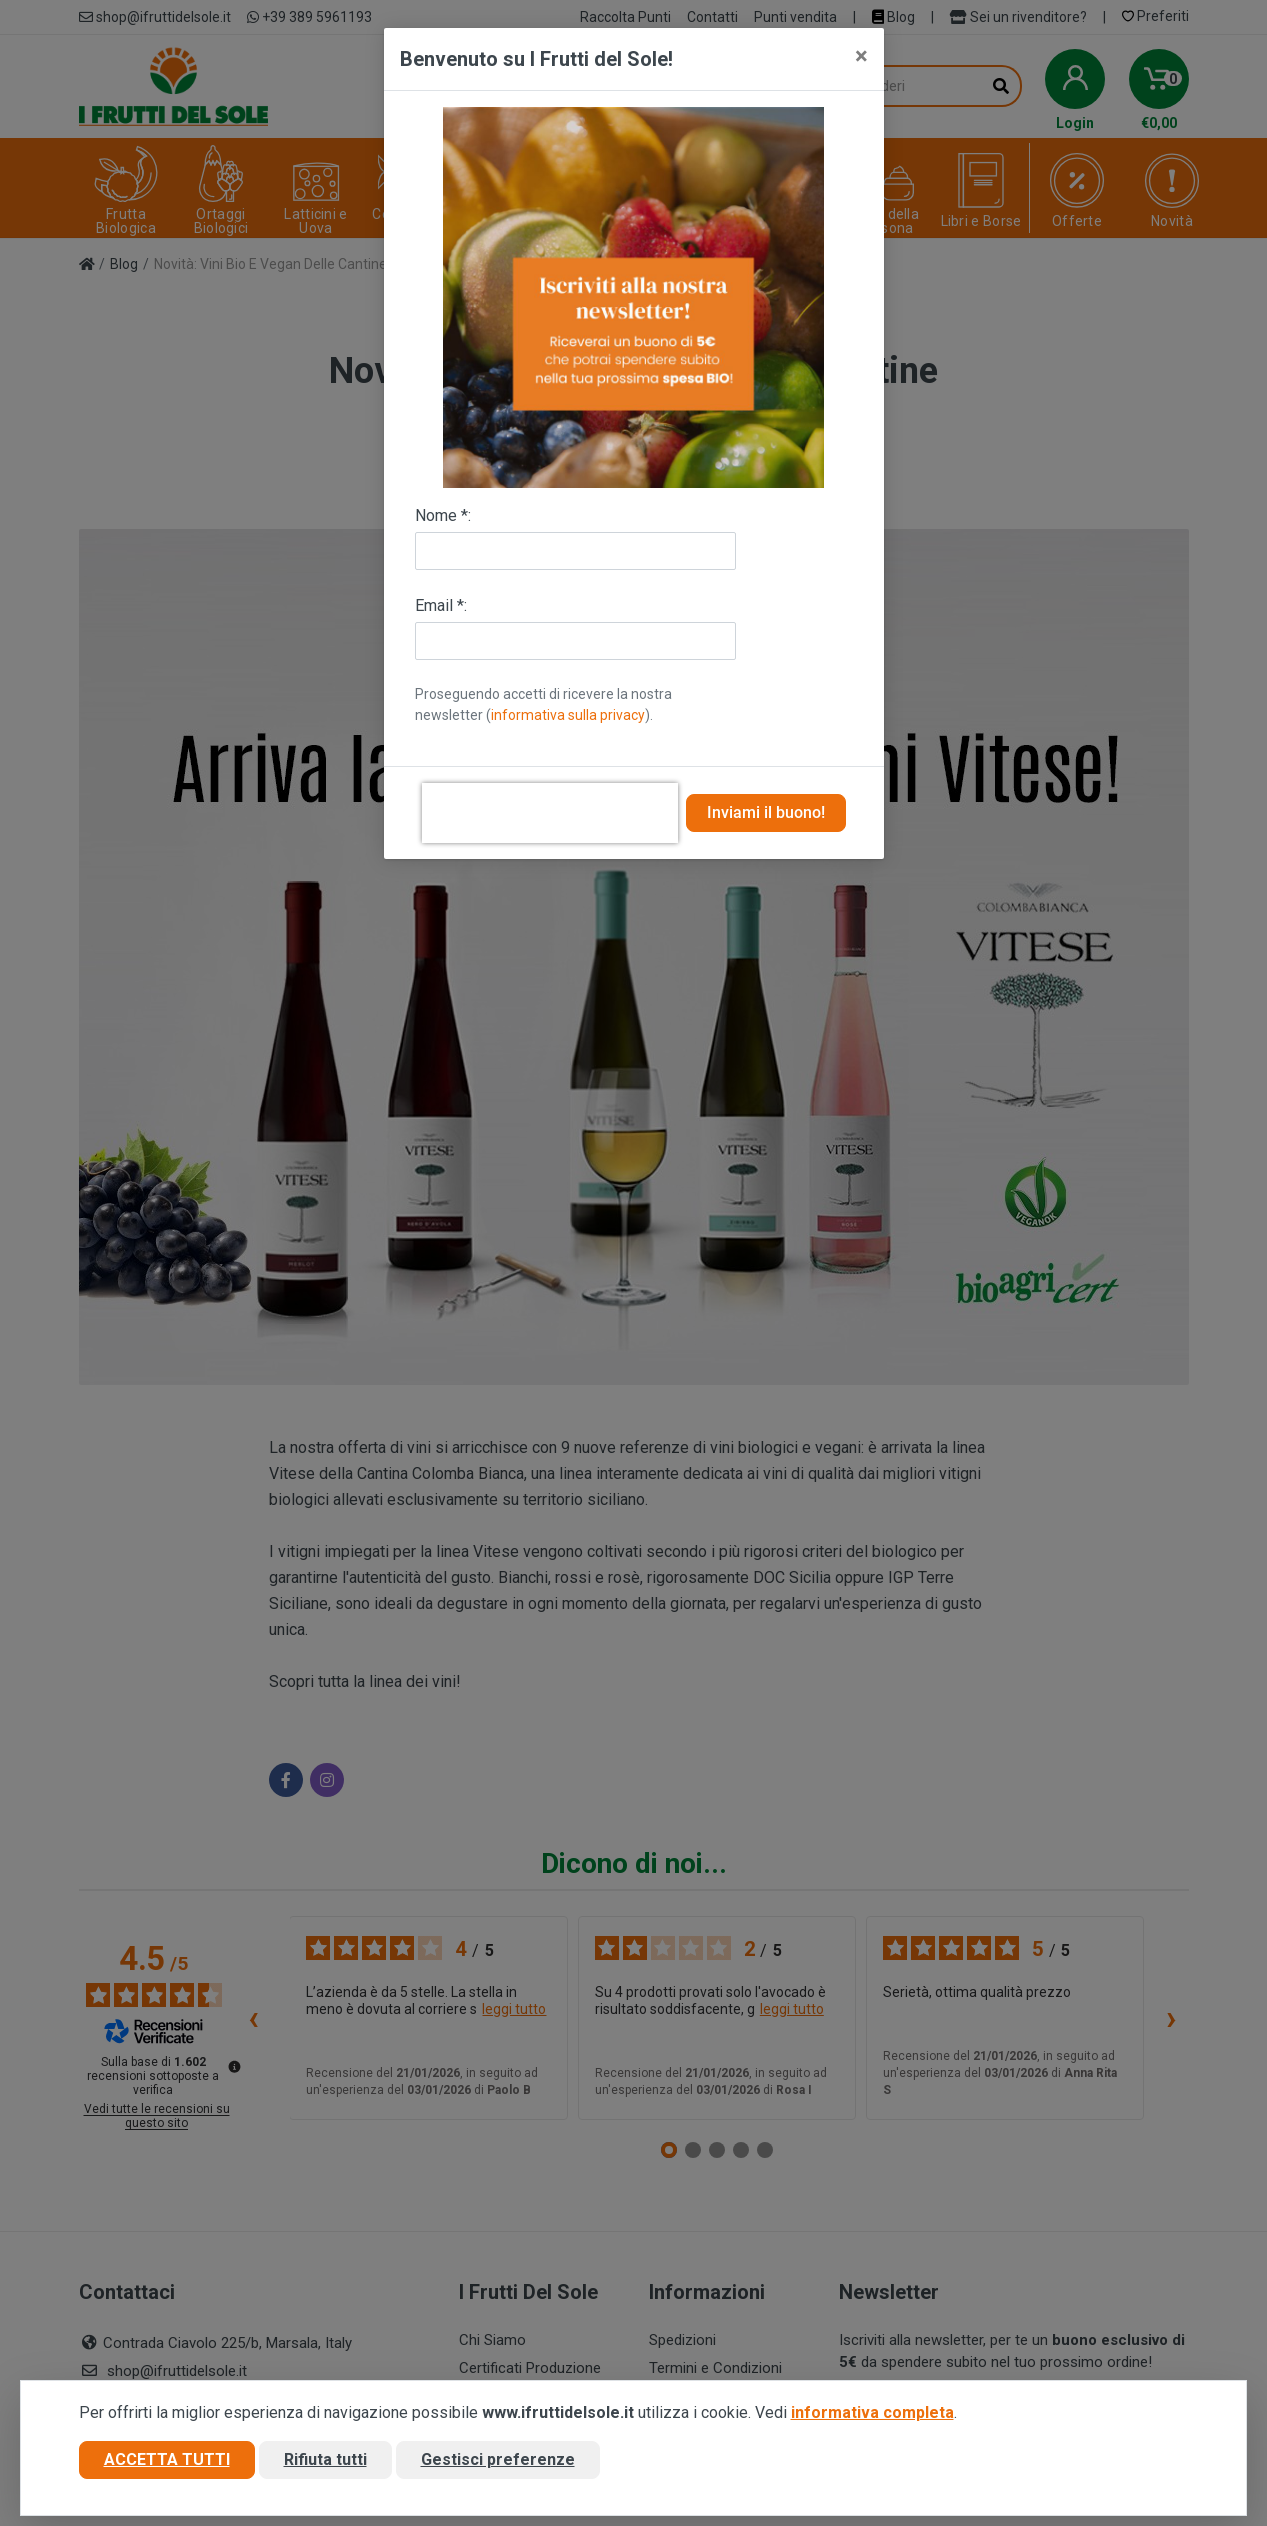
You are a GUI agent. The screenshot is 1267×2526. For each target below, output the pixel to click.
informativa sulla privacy (568, 715)
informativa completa (872, 2412)
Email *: (441, 605)
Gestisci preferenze (498, 2459)
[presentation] (550, 813)
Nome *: (443, 515)
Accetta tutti (167, 2459)
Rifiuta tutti (325, 2459)
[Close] (861, 56)
